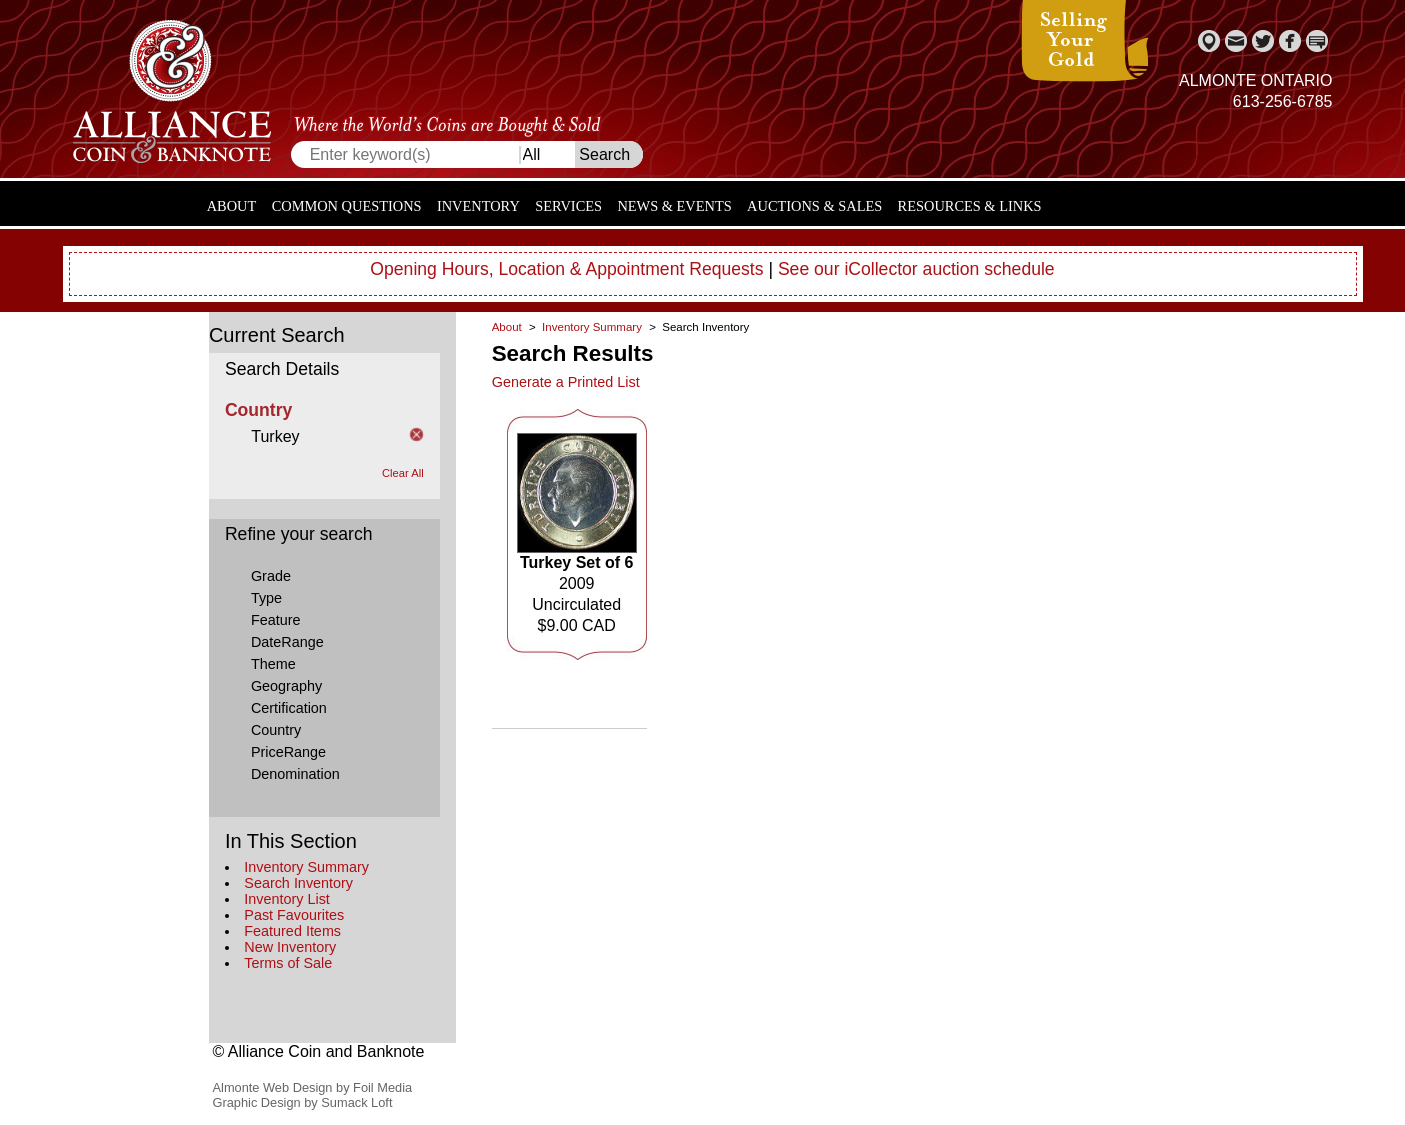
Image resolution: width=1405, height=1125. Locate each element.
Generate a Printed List (566, 382)
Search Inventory (298, 883)
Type (266, 598)
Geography (286, 686)
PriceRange (288, 752)
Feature (276, 620)
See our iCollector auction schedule (916, 269)
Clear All (403, 473)
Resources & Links (970, 206)
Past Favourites (294, 915)
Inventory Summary (306, 867)
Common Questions (347, 206)
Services (568, 206)
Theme (273, 664)
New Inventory (290, 947)
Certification (289, 708)
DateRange (287, 642)
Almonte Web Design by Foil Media (313, 1087)
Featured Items (292, 931)
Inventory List (287, 899)
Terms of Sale (288, 963)
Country (276, 730)
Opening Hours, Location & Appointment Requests (566, 269)
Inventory (478, 206)
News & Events (674, 206)
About (232, 206)
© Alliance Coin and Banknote (319, 1051)
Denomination (295, 774)
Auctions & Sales (814, 206)
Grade (271, 576)
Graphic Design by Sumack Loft (303, 1102)
